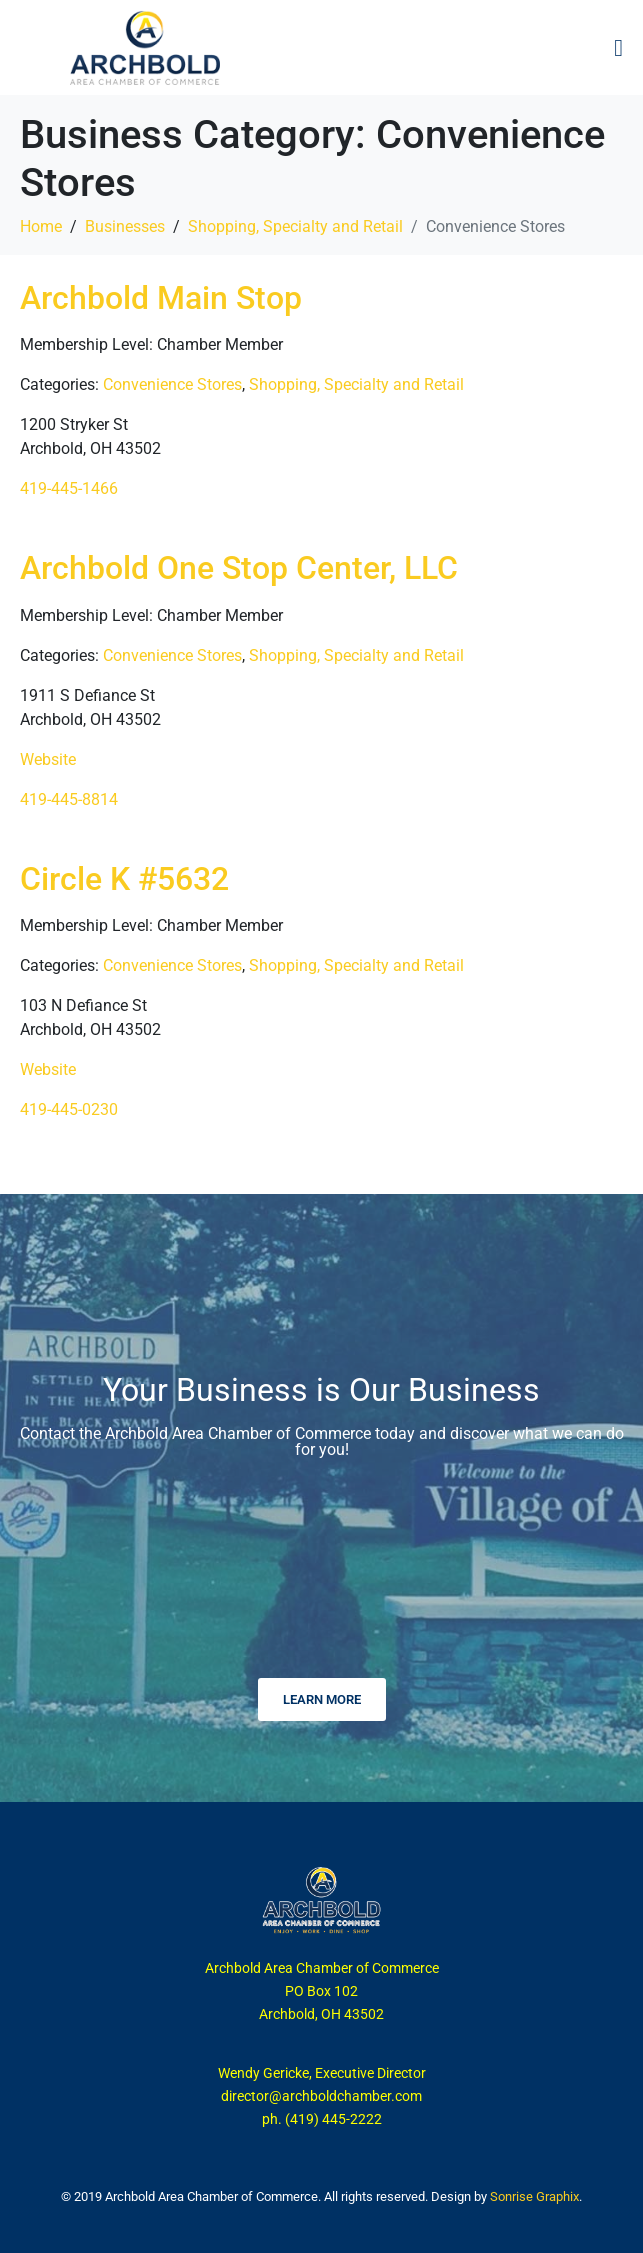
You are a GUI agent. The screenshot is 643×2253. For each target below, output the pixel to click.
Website (48, 759)
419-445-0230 (69, 1109)
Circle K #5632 (124, 879)
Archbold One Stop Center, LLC (239, 568)
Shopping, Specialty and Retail (356, 384)
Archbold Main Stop (161, 298)
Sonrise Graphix (534, 2196)
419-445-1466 (69, 488)
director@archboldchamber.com (321, 2096)
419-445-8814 (69, 799)
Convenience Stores (172, 384)
